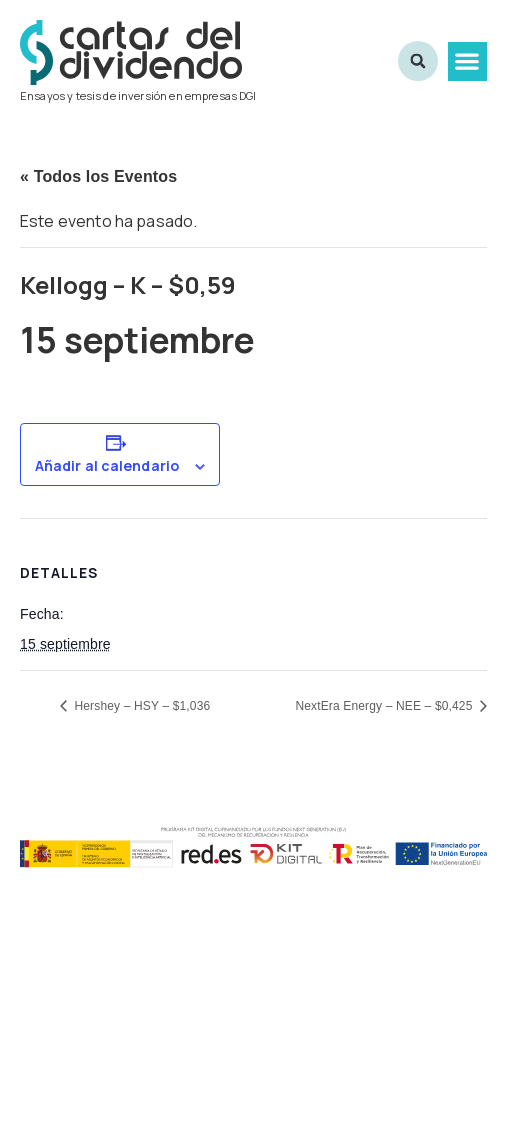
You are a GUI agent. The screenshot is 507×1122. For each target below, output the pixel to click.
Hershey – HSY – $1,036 (140, 706)
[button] (467, 61)
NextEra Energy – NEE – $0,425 (385, 706)
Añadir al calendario (107, 466)
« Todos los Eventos (98, 176)
